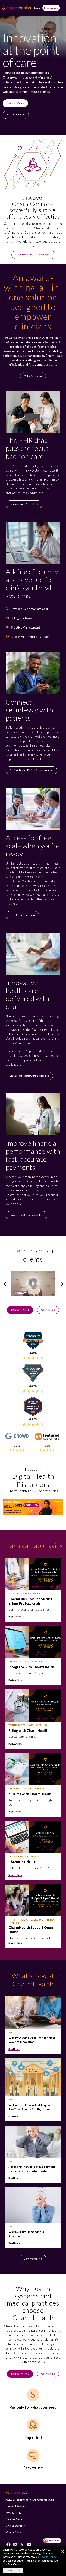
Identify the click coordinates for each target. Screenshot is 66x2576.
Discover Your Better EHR (24, 504)
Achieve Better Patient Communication (31, 770)
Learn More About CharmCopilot (33, 254)
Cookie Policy (13, 2532)
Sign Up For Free (16, 114)
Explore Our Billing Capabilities (26, 1214)
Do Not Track (13, 2570)
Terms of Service (15, 2506)
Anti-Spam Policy (15, 2525)
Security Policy (14, 2519)
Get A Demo (48, 1309)
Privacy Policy (13, 2512)
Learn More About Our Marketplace (29, 1075)
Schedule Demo (15, 102)
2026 (11, 2499)
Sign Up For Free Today (22, 914)
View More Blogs (33, 2258)
